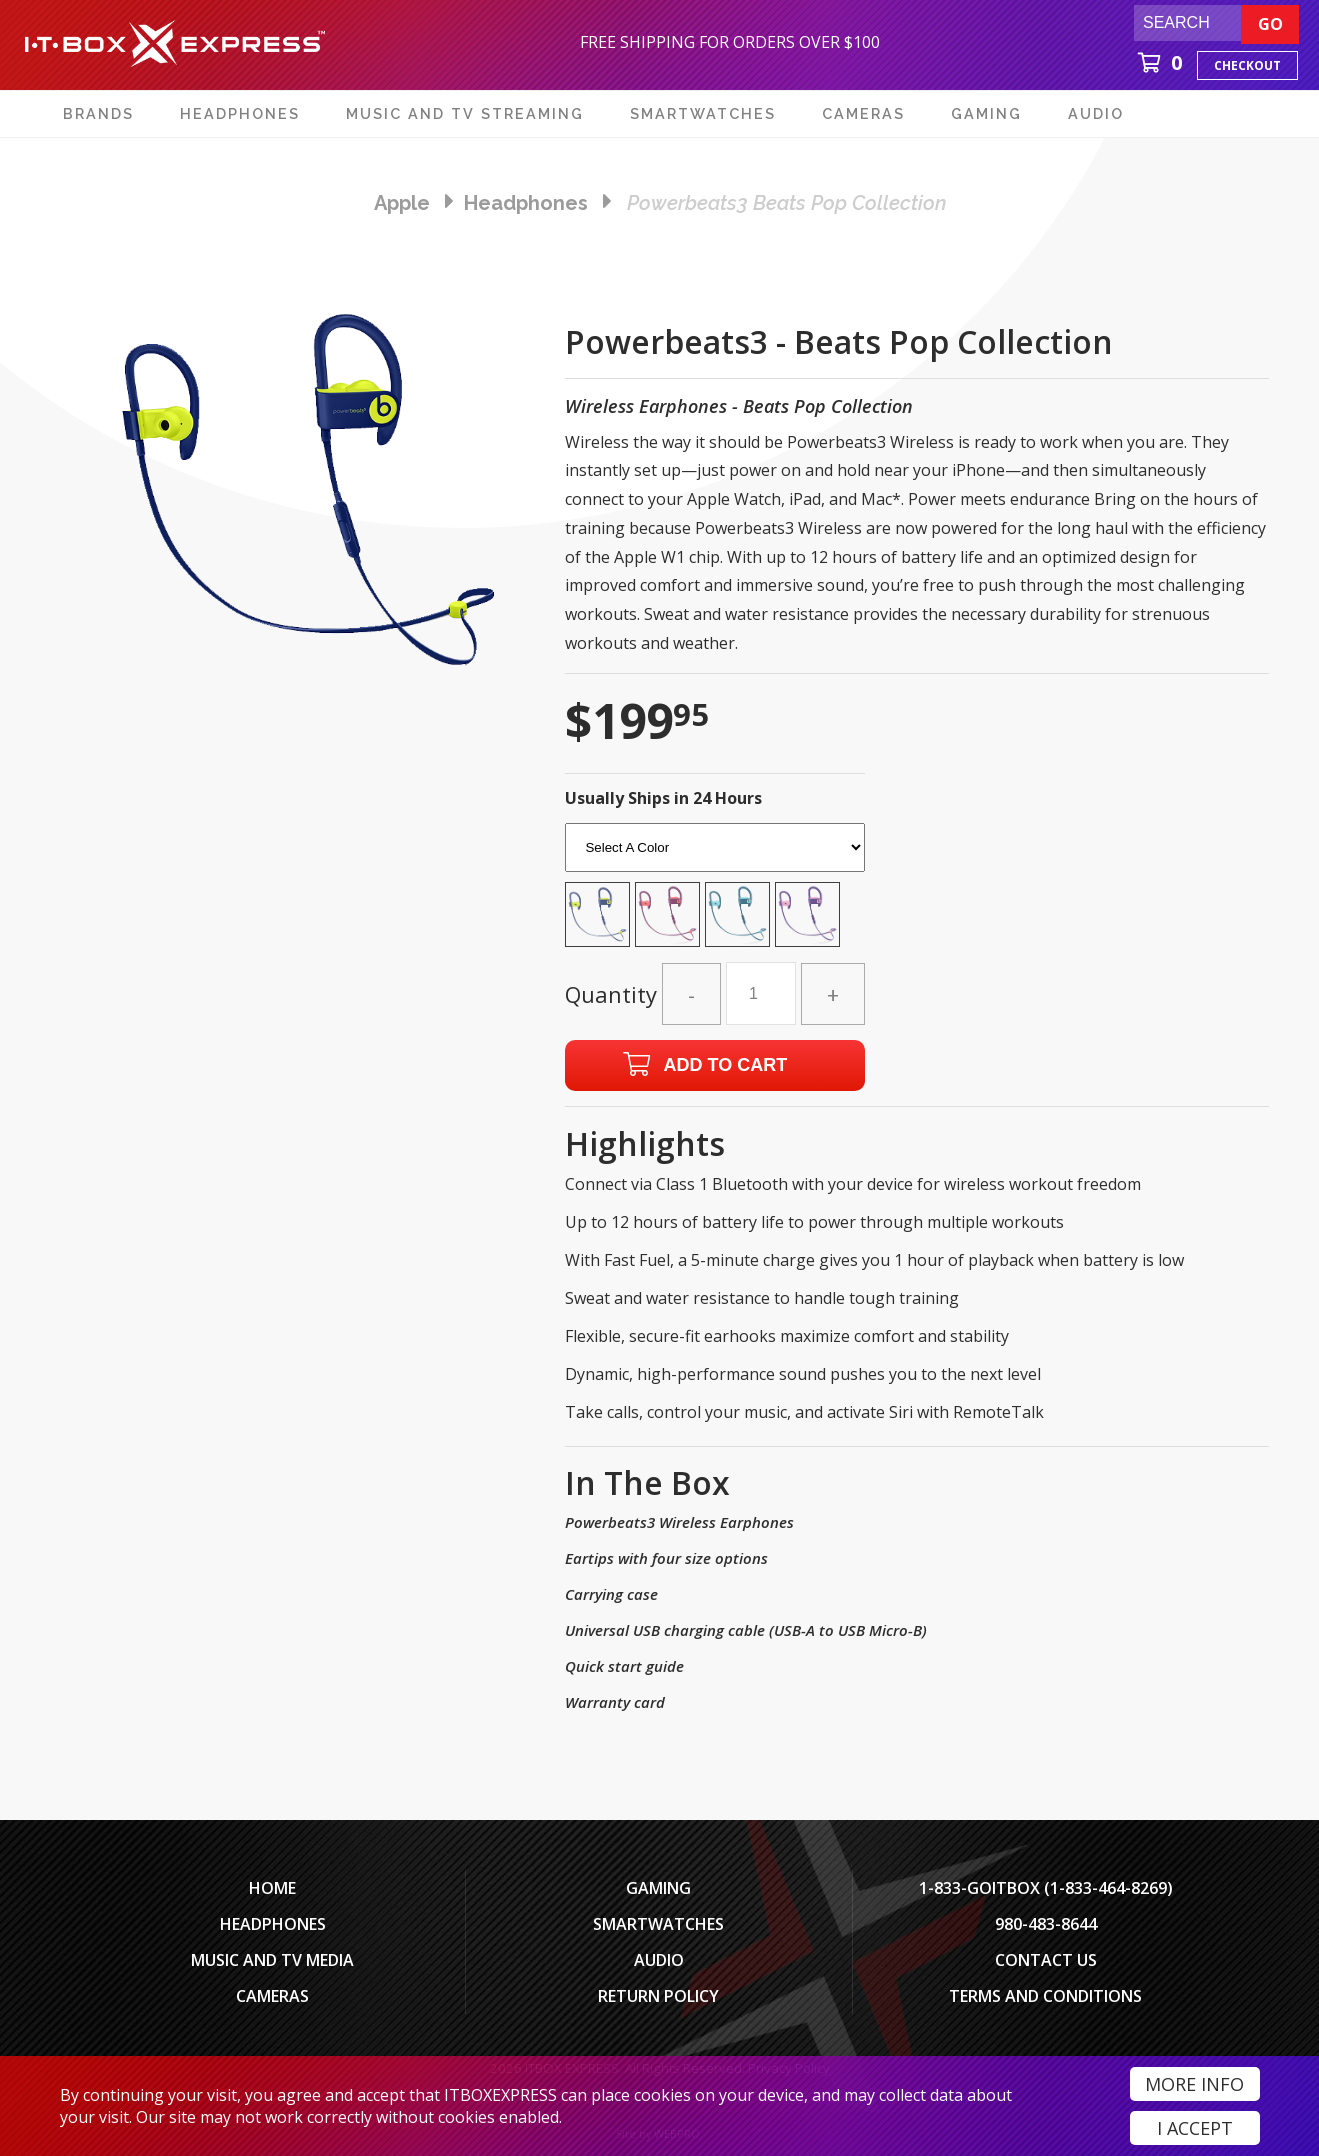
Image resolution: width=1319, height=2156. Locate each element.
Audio (659, 1960)
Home (272, 1888)
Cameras (272, 1996)
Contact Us (1046, 1960)
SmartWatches (658, 1924)
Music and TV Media (272, 1960)
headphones (526, 203)
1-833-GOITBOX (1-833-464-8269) (1046, 1888)
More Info (1194, 2084)
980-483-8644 (1046, 1924)
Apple (402, 203)
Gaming (658, 1888)
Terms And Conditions (1045, 1996)
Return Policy (658, 1996)
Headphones (273, 1924)
